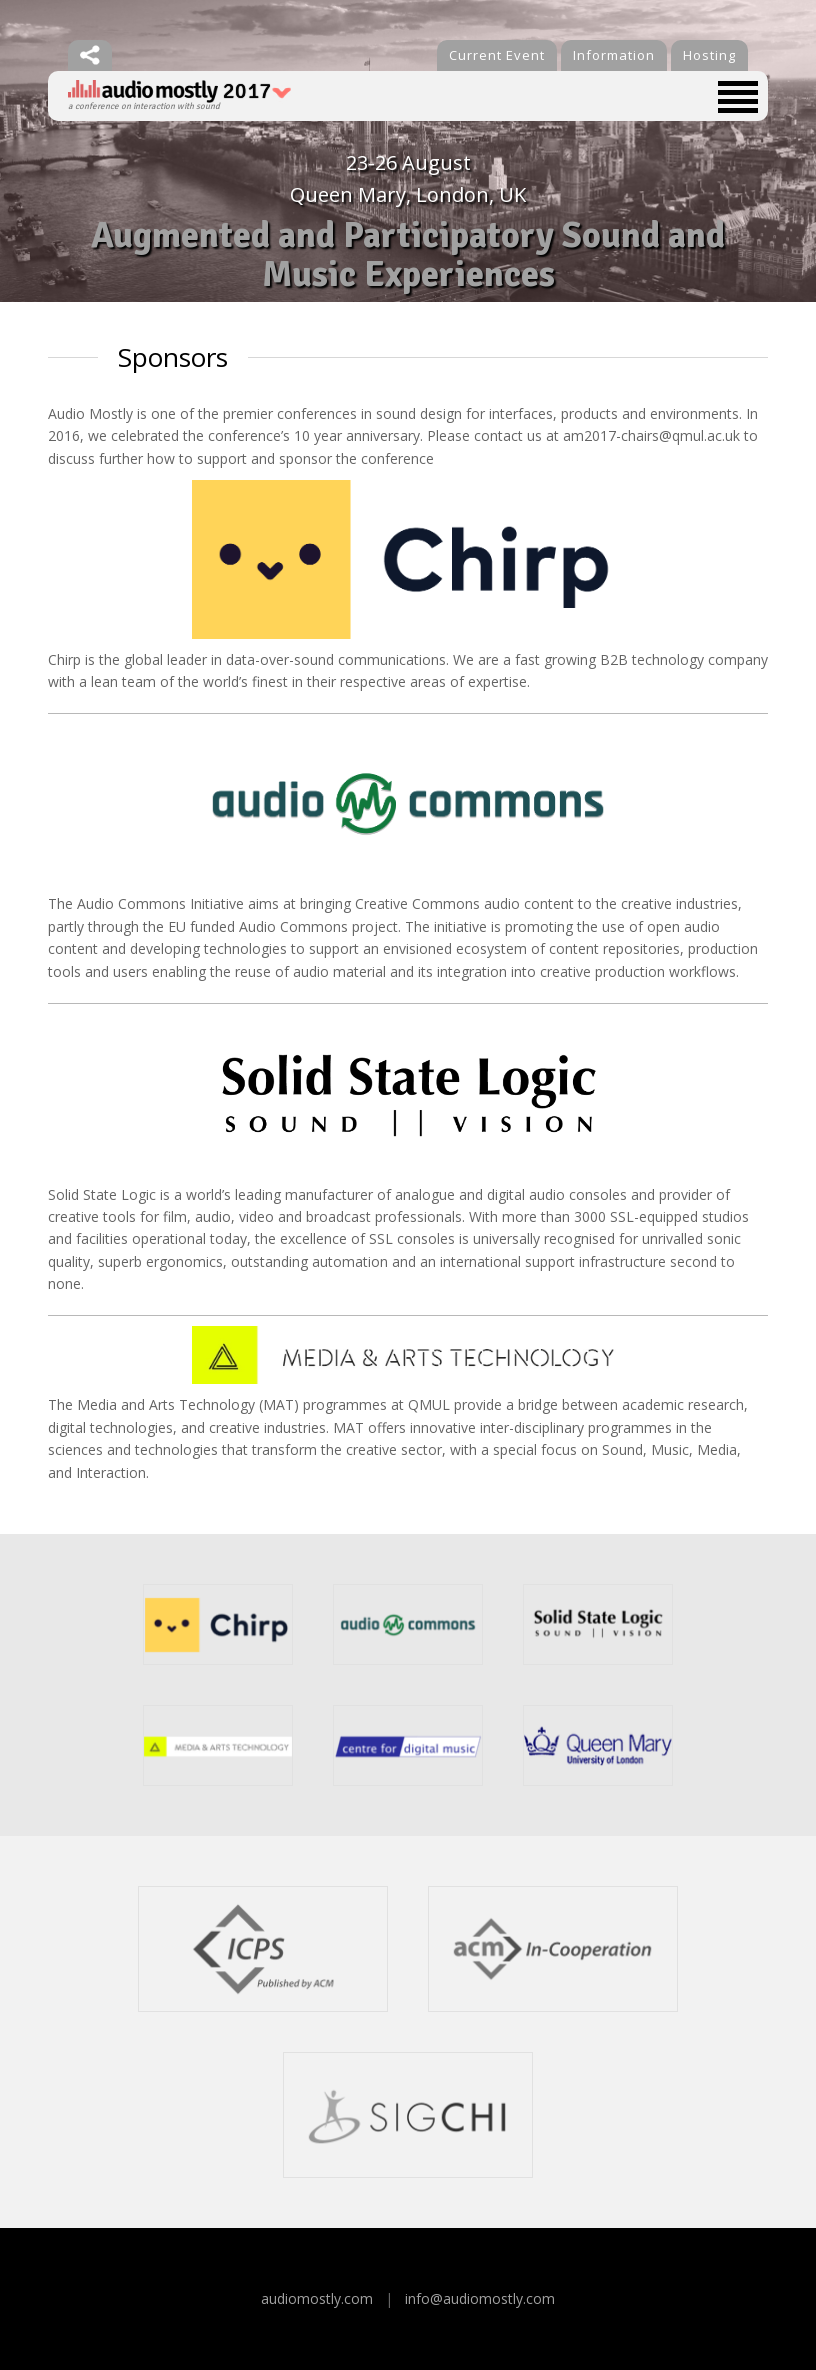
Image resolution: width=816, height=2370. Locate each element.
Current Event (497, 55)
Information (614, 55)
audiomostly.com (317, 2298)
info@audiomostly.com (480, 2298)
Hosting (709, 55)
